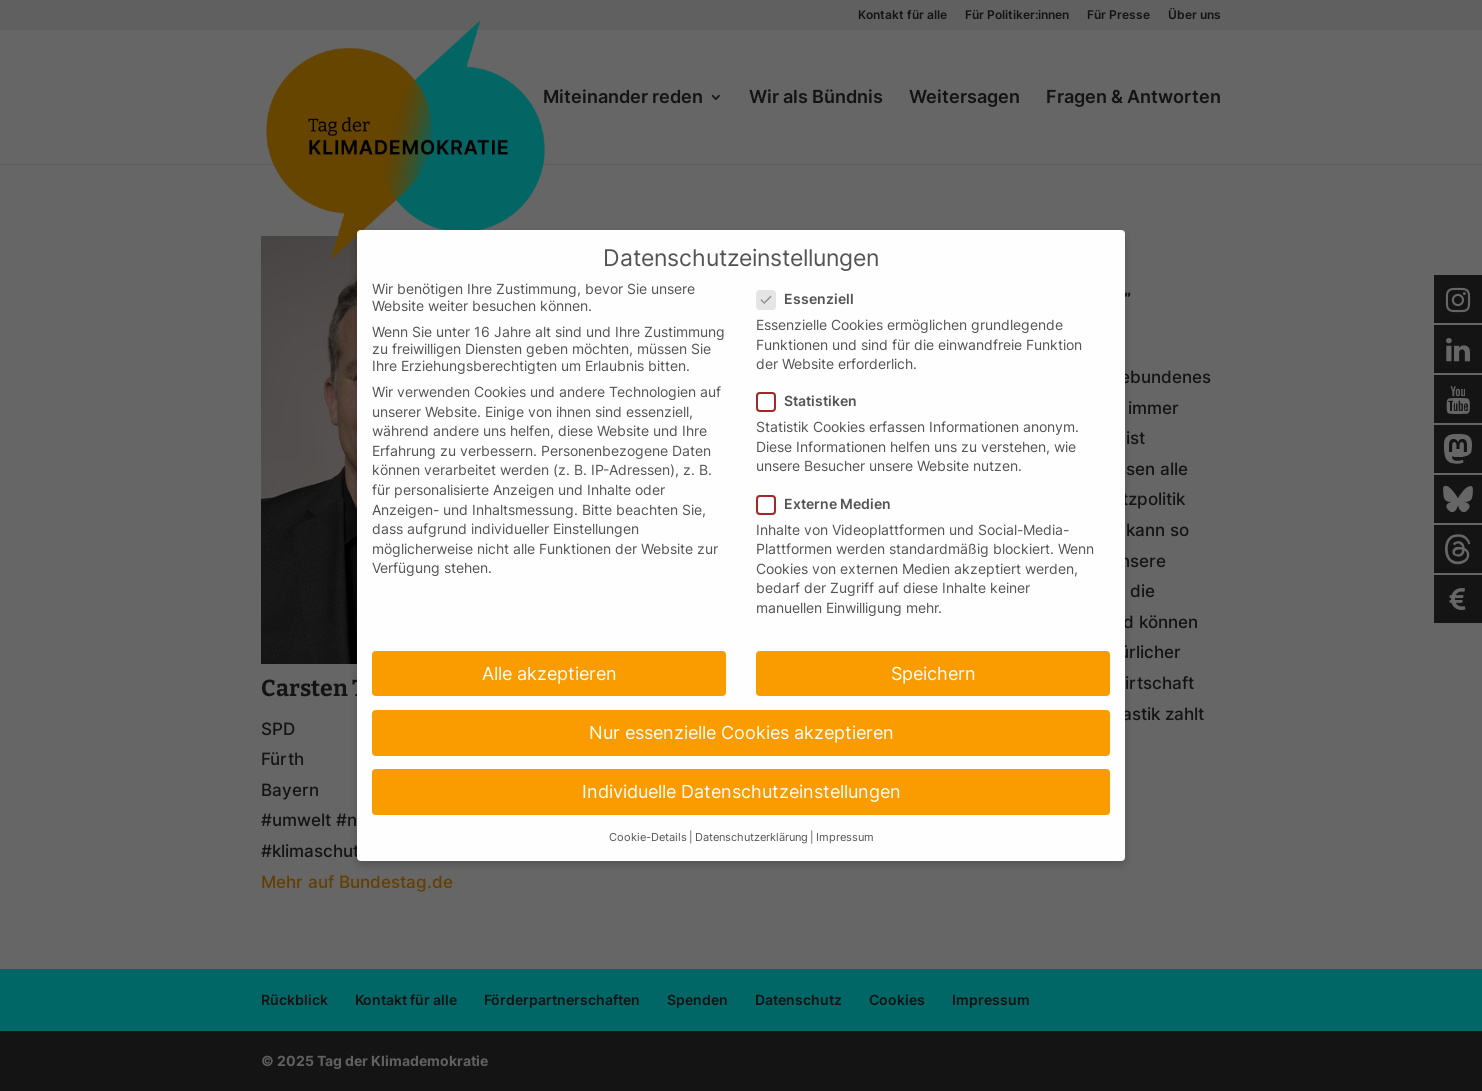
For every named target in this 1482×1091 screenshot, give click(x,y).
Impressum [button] (845, 837)
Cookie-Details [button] (648, 837)
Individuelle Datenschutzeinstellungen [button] (741, 791)
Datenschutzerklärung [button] (751, 837)
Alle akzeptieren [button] (549, 673)
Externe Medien (832, 503)
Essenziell (813, 298)
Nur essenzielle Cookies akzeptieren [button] (741, 732)
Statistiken (815, 400)
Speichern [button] (933, 673)
